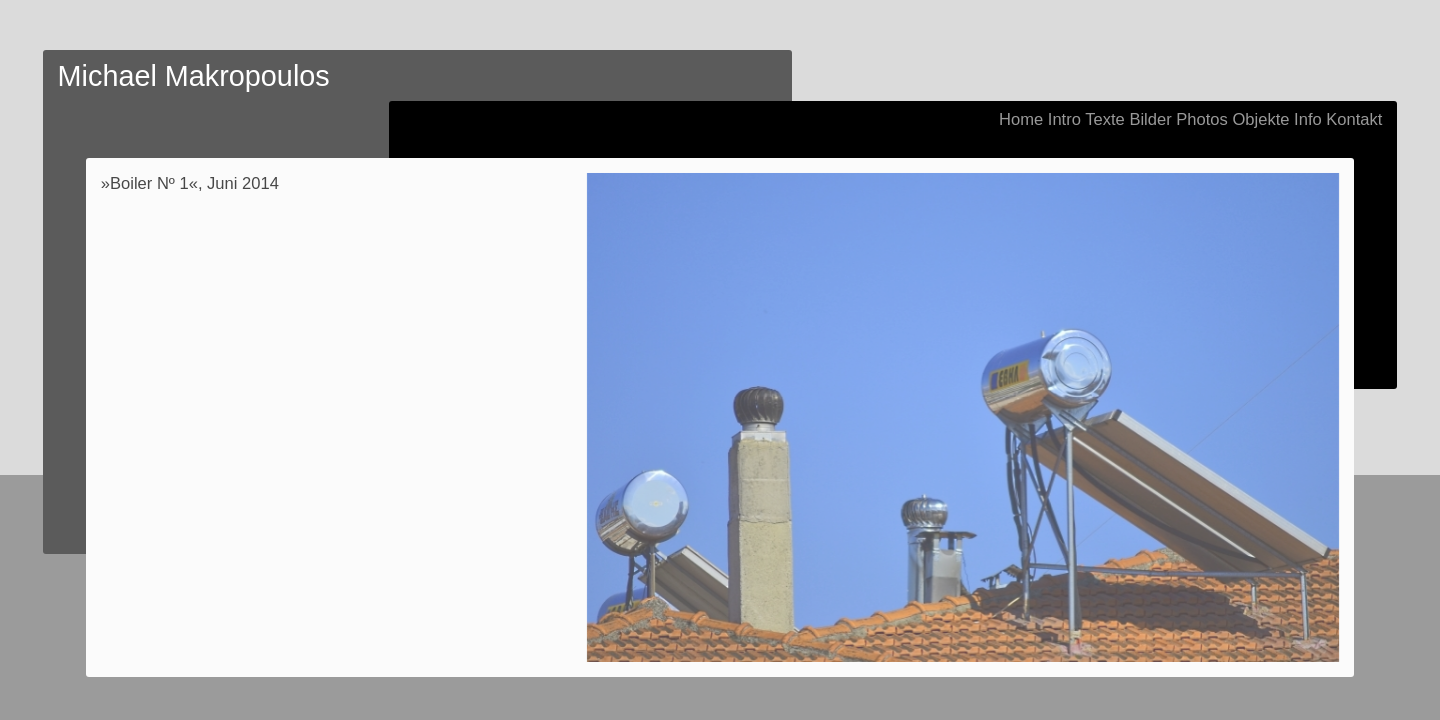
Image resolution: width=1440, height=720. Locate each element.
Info (1308, 119)
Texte (1105, 119)
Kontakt (1354, 119)
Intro (1064, 119)
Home (1021, 119)
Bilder (1150, 119)
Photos (1202, 119)
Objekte (1260, 119)
